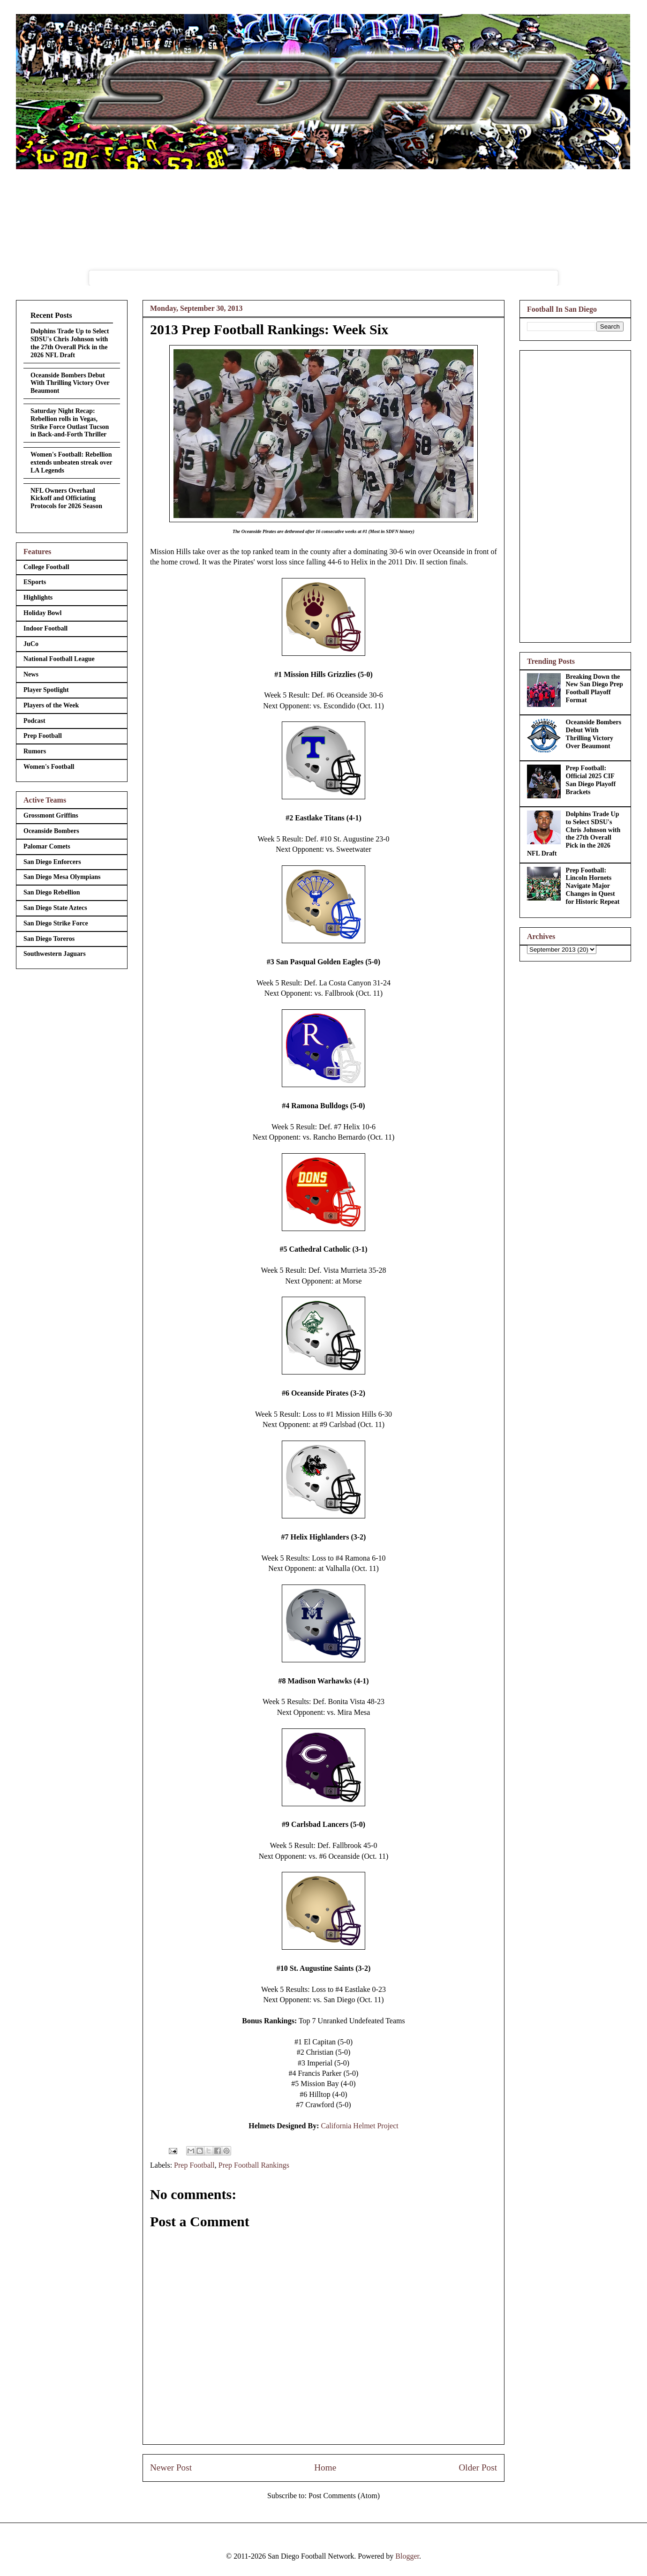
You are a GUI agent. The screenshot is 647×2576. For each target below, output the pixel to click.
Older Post (478, 2467)
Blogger (407, 2556)
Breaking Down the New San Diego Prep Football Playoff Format (594, 688)
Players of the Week (51, 705)
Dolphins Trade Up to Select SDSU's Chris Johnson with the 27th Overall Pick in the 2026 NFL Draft (69, 343)
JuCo (30, 643)
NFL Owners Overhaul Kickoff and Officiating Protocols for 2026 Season (66, 498)
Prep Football (194, 2165)
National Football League (59, 658)
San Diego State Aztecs (55, 907)
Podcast (34, 720)
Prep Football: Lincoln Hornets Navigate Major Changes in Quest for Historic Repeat (593, 886)
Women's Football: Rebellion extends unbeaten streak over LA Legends (71, 462)
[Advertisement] (575, 494)
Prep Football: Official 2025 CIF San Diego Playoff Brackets (591, 780)
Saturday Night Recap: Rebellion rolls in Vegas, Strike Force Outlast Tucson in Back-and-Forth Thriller (69, 422)
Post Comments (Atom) (344, 2496)
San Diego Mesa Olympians (62, 876)
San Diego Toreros (49, 938)
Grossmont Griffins (50, 815)
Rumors (34, 751)
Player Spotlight (46, 689)
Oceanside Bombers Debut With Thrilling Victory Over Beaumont (69, 383)
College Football (46, 567)
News (30, 674)
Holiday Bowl (42, 612)
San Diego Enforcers (52, 861)
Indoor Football (45, 628)
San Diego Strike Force (55, 923)
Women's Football (49, 766)
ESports (34, 582)
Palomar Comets (46, 846)
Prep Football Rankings (253, 2165)
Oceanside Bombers (51, 830)
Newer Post (171, 2467)
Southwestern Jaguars (54, 953)
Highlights (38, 597)
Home (325, 2467)
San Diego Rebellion (51, 892)
